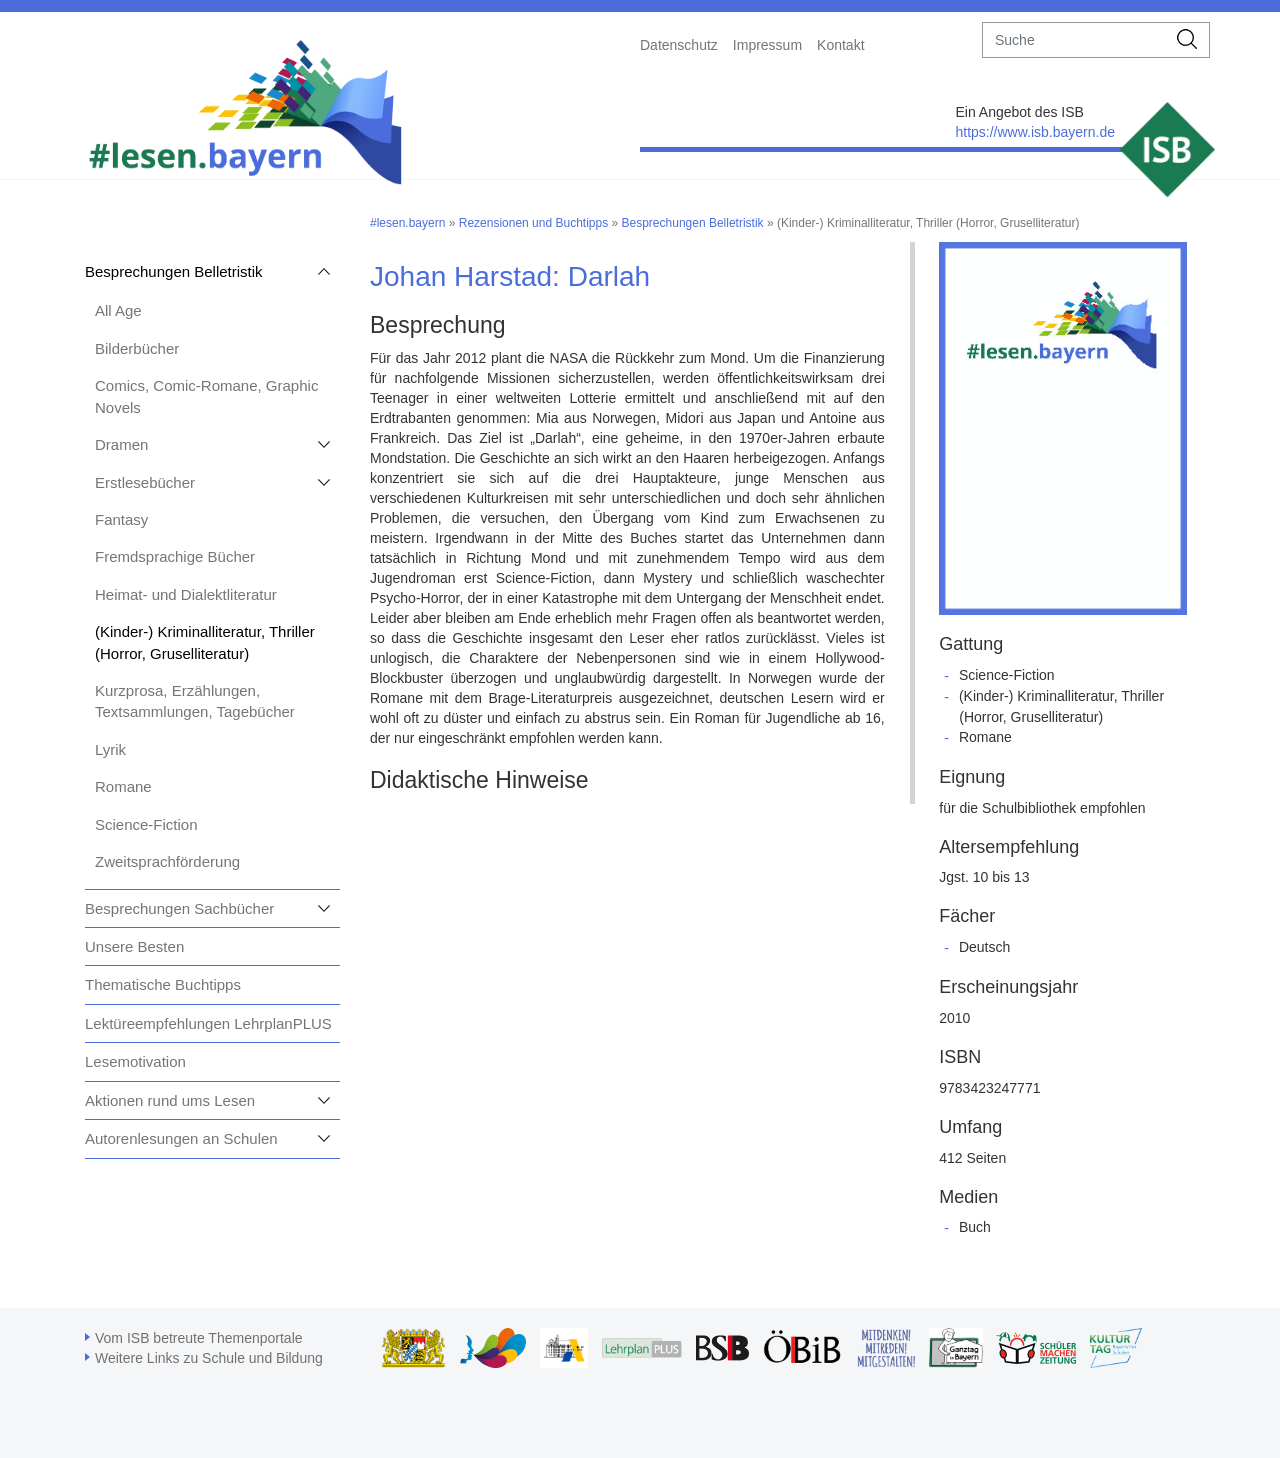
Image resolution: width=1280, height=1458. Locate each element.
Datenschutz (679, 45)
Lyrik (110, 749)
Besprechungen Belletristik (174, 271)
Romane (123, 786)
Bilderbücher (137, 348)
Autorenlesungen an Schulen (181, 1138)
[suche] (1074, 40)
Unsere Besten (134, 946)
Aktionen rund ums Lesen (170, 1100)
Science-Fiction (146, 824)
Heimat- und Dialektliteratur (186, 594)
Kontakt (840, 45)
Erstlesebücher (145, 482)
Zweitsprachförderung (167, 861)
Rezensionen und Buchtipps (533, 223)
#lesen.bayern (407, 223)
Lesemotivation (135, 1061)
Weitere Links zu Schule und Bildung (209, 1358)
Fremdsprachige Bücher (175, 556)
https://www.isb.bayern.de (1035, 132)
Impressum (767, 45)
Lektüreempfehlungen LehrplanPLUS (208, 1023)
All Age (118, 310)
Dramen (121, 444)
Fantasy (121, 519)
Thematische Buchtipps (163, 984)
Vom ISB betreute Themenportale (199, 1338)
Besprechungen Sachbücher (179, 908)
